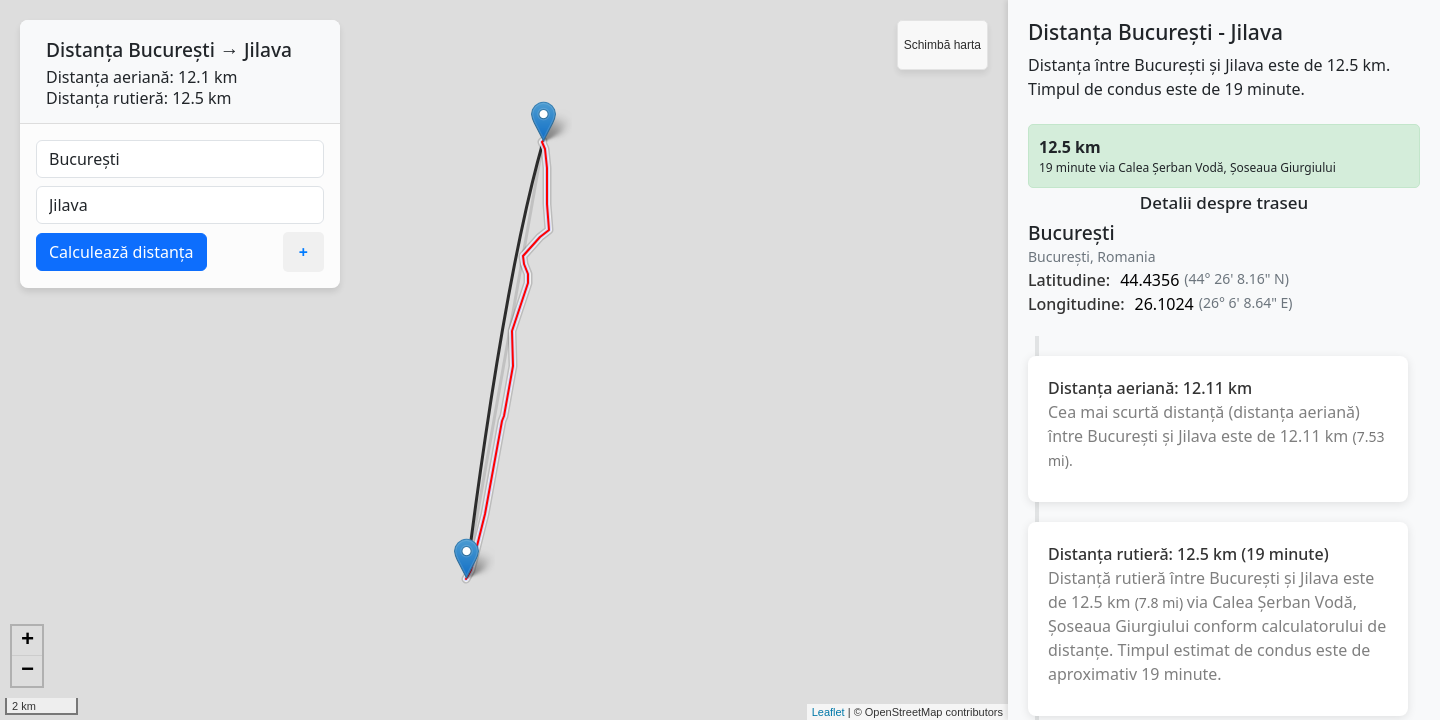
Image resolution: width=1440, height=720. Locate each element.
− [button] (27, 671)
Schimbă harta (942, 45)
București (171, 49)
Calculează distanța (121, 252)
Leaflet (828, 712)
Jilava (268, 49)
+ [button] (27, 641)
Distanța (84, 49)
